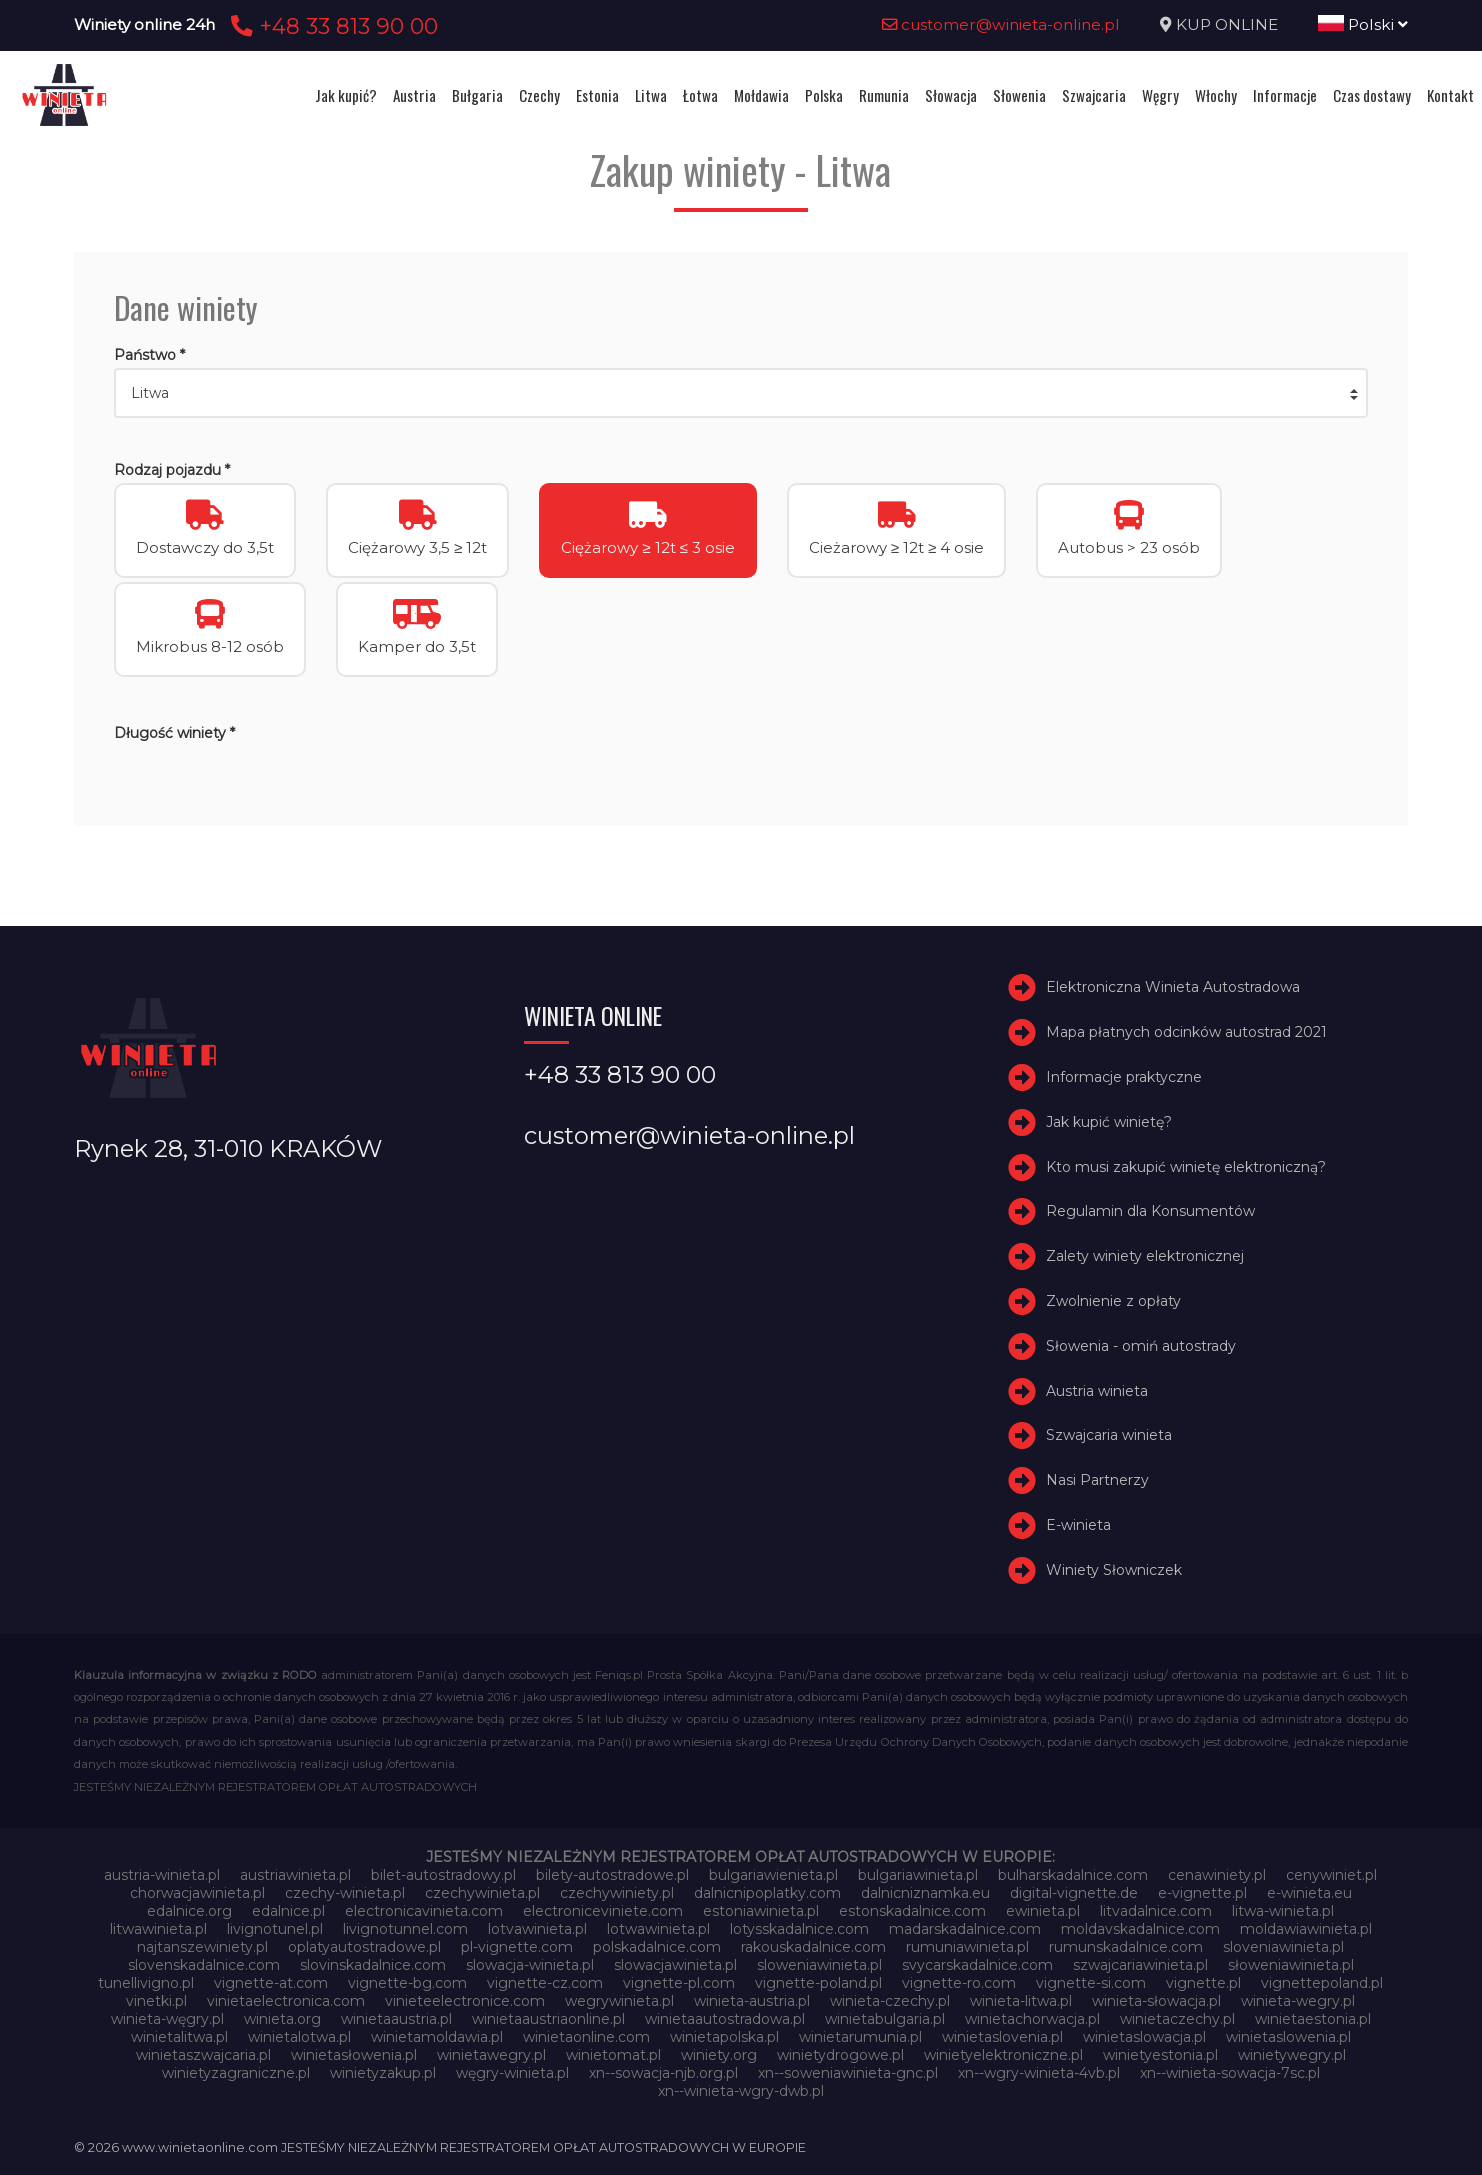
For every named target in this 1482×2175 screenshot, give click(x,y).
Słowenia (1019, 95)
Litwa (651, 95)
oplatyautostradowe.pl (364, 1947)
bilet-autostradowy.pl (443, 1875)
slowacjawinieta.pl (675, 1965)
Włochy (1216, 95)
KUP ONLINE (1227, 24)
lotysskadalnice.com (799, 1929)
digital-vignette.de (1074, 1893)
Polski (1363, 24)
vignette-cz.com (545, 1983)
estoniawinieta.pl (761, 1911)
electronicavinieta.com (424, 1911)
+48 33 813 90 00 (331, 26)
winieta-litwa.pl (1021, 2001)
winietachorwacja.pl (1032, 2019)
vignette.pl (1203, 1983)
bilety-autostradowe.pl (612, 1875)
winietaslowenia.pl (1288, 2037)
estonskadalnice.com (912, 1911)
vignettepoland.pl (1322, 1983)
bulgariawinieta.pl (918, 1875)
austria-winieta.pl (162, 1875)
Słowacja (951, 95)
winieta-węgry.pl (167, 2019)
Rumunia (884, 95)
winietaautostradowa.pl (725, 2019)
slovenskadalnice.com (204, 1965)
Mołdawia (761, 95)
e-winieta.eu (1309, 1893)
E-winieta (1078, 1525)
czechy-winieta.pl (345, 1893)
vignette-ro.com (959, 1983)
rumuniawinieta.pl (967, 1947)
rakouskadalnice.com (813, 1947)
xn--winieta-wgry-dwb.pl (741, 2091)
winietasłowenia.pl (354, 2055)
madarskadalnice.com (965, 1929)
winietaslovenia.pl (1002, 2037)
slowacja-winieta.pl (530, 1965)
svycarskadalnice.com (977, 1965)
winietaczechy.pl (1177, 2019)
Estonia (597, 95)
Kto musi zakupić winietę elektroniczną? (1186, 1167)
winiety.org (719, 2055)
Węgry (1160, 95)
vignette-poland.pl (818, 1983)
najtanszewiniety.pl (202, 1947)
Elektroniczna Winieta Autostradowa (1173, 987)
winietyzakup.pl (383, 2073)
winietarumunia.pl (860, 2037)
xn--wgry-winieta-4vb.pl (1039, 2073)
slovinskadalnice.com (373, 1965)
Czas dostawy (1372, 95)
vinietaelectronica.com (286, 2001)
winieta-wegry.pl (1298, 2001)
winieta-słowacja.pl (1156, 2001)
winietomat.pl (613, 2055)
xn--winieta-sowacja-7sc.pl (1230, 2073)
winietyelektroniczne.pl (1003, 2055)
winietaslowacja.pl (1144, 2037)
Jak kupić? (346, 95)
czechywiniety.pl (617, 1893)
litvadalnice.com (1156, 1911)
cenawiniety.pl (1217, 1875)
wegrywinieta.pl (619, 2001)
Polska (824, 95)
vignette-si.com (1091, 1983)
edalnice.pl (288, 1911)
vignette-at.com (271, 1983)
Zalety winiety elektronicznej (1145, 1256)
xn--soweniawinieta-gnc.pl (848, 2073)
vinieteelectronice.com (465, 2001)
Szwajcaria (1094, 95)
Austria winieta (1097, 1391)
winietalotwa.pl (299, 2037)
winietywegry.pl (1292, 2055)
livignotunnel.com (405, 1929)
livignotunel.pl (275, 1929)
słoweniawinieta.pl (1291, 1965)
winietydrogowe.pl (840, 2055)
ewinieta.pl (1043, 1911)
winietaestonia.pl (1313, 2019)
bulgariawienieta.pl (773, 1875)
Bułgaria (477, 95)
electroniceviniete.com (603, 1911)
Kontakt (1450, 95)
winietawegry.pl (491, 2055)
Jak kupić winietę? (1109, 1122)
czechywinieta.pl (482, 1893)
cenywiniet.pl (1331, 1875)
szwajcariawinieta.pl (1140, 1965)
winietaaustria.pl (396, 2019)
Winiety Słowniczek (1114, 1570)
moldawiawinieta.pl (1306, 1929)
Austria (414, 95)
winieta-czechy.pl (890, 2001)
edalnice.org (189, 1911)
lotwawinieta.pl (658, 1929)
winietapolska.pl (724, 2037)
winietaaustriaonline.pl (548, 2019)
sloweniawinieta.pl (819, 1965)
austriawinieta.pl (295, 1875)
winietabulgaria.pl (885, 2019)
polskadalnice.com (657, 1947)
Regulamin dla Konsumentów (1150, 1211)
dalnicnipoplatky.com (767, 1893)
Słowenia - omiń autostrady (1141, 1346)
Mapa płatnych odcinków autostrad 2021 (1186, 1032)
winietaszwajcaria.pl (203, 2055)
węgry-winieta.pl (512, 2073)
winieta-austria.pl (752, 2001)
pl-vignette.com (517, 1947)
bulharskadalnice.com (1073, 1875)
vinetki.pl (156, 2001)
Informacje (1285, 95)
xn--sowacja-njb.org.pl (663, 2073)
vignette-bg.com (407, 1983)
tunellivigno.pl (146, 1983)
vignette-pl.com (679, 1983)
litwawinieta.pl (158, 1929)
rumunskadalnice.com (1126, 1947)
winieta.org (282, 2019)
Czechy (539, 95)
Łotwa (700, 95)
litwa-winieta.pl (1283, 1911)
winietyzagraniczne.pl (236, 2073)
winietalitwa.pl (179, 2037)
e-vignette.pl (1202, 1893)
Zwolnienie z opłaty (1113, 1301)
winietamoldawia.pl (437, 2037)
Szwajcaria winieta (1109, 1435)
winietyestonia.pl (1160, 2055)
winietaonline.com (586, 2037)
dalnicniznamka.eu (925, 1893)
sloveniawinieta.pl (1283, 1947)
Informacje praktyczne (1124, 1077)
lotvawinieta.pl (537, 1929)
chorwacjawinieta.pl (197, 1893)
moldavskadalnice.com (1140, 1929)
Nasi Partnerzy (1097, 1480)
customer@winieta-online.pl (1001, 24)
